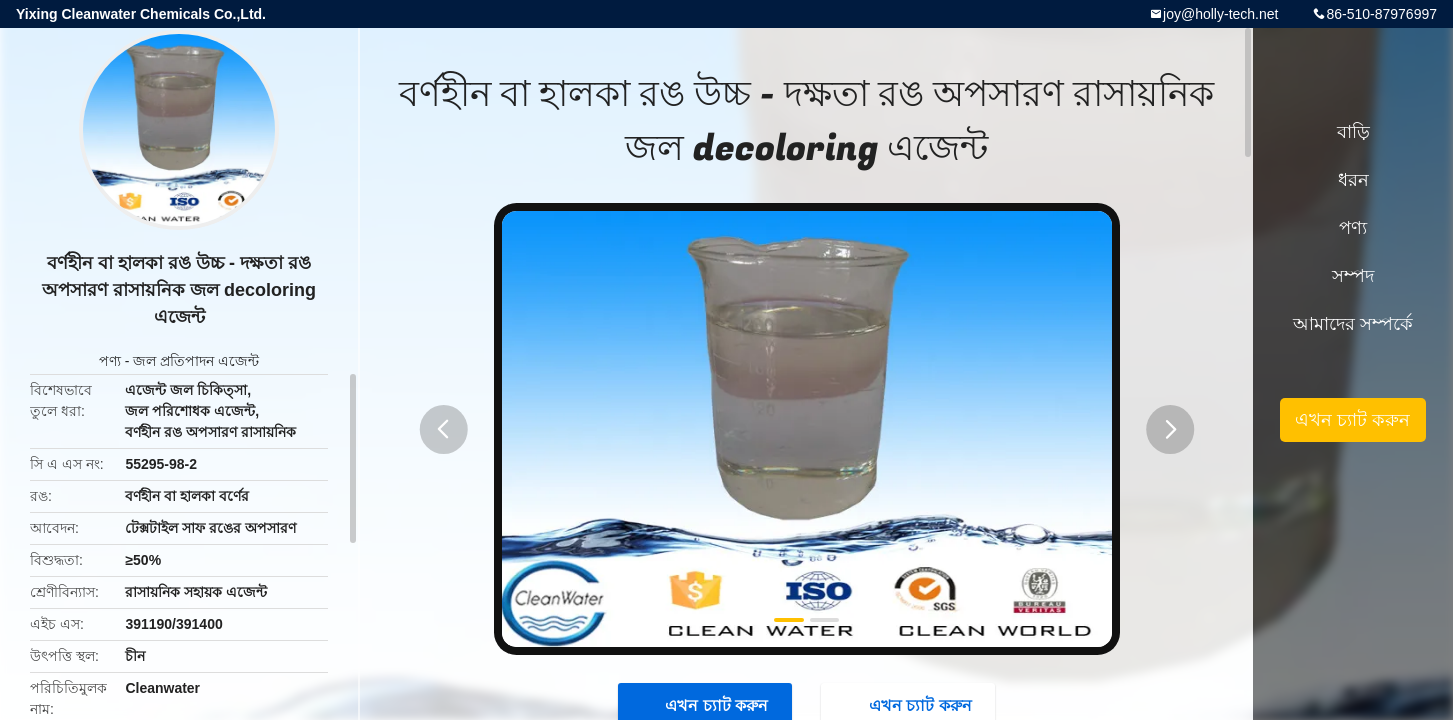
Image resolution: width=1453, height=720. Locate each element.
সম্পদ (1353, 276)
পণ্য (110, 361)
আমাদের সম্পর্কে (1353, 324)
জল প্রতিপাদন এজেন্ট (196, 361)
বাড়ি (1353, 132)
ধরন (1353, 180)
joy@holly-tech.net (1220, 14)
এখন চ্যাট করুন (1352, 420)
